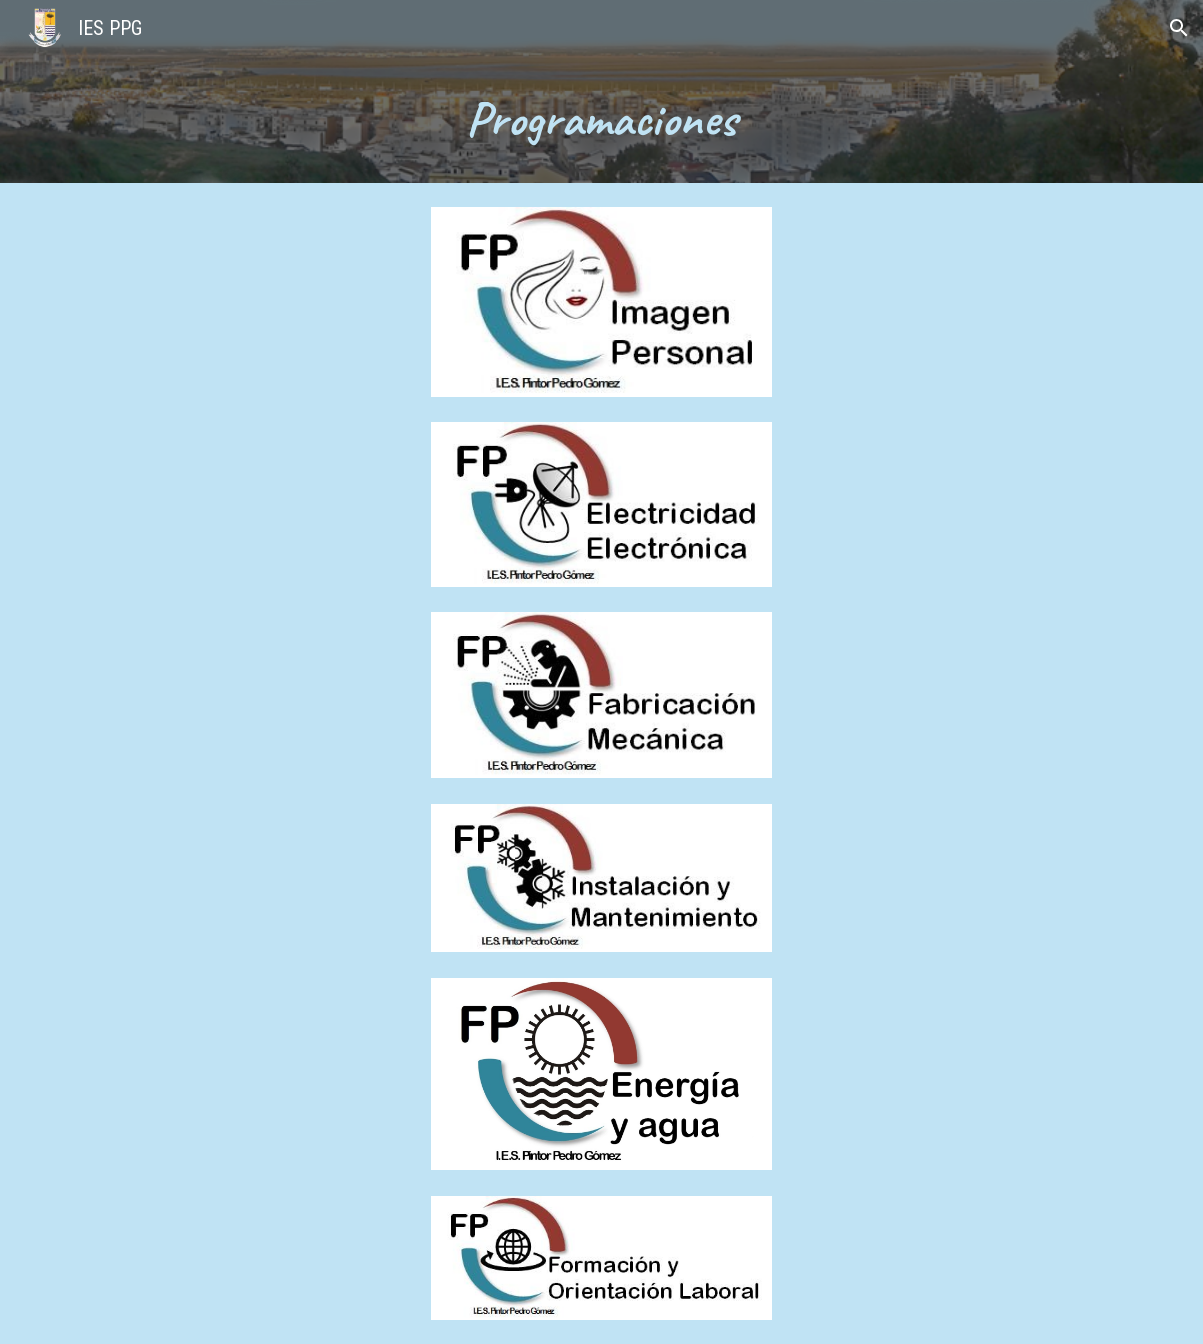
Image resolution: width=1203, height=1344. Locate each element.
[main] (601, 119)
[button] (1179, 28)
